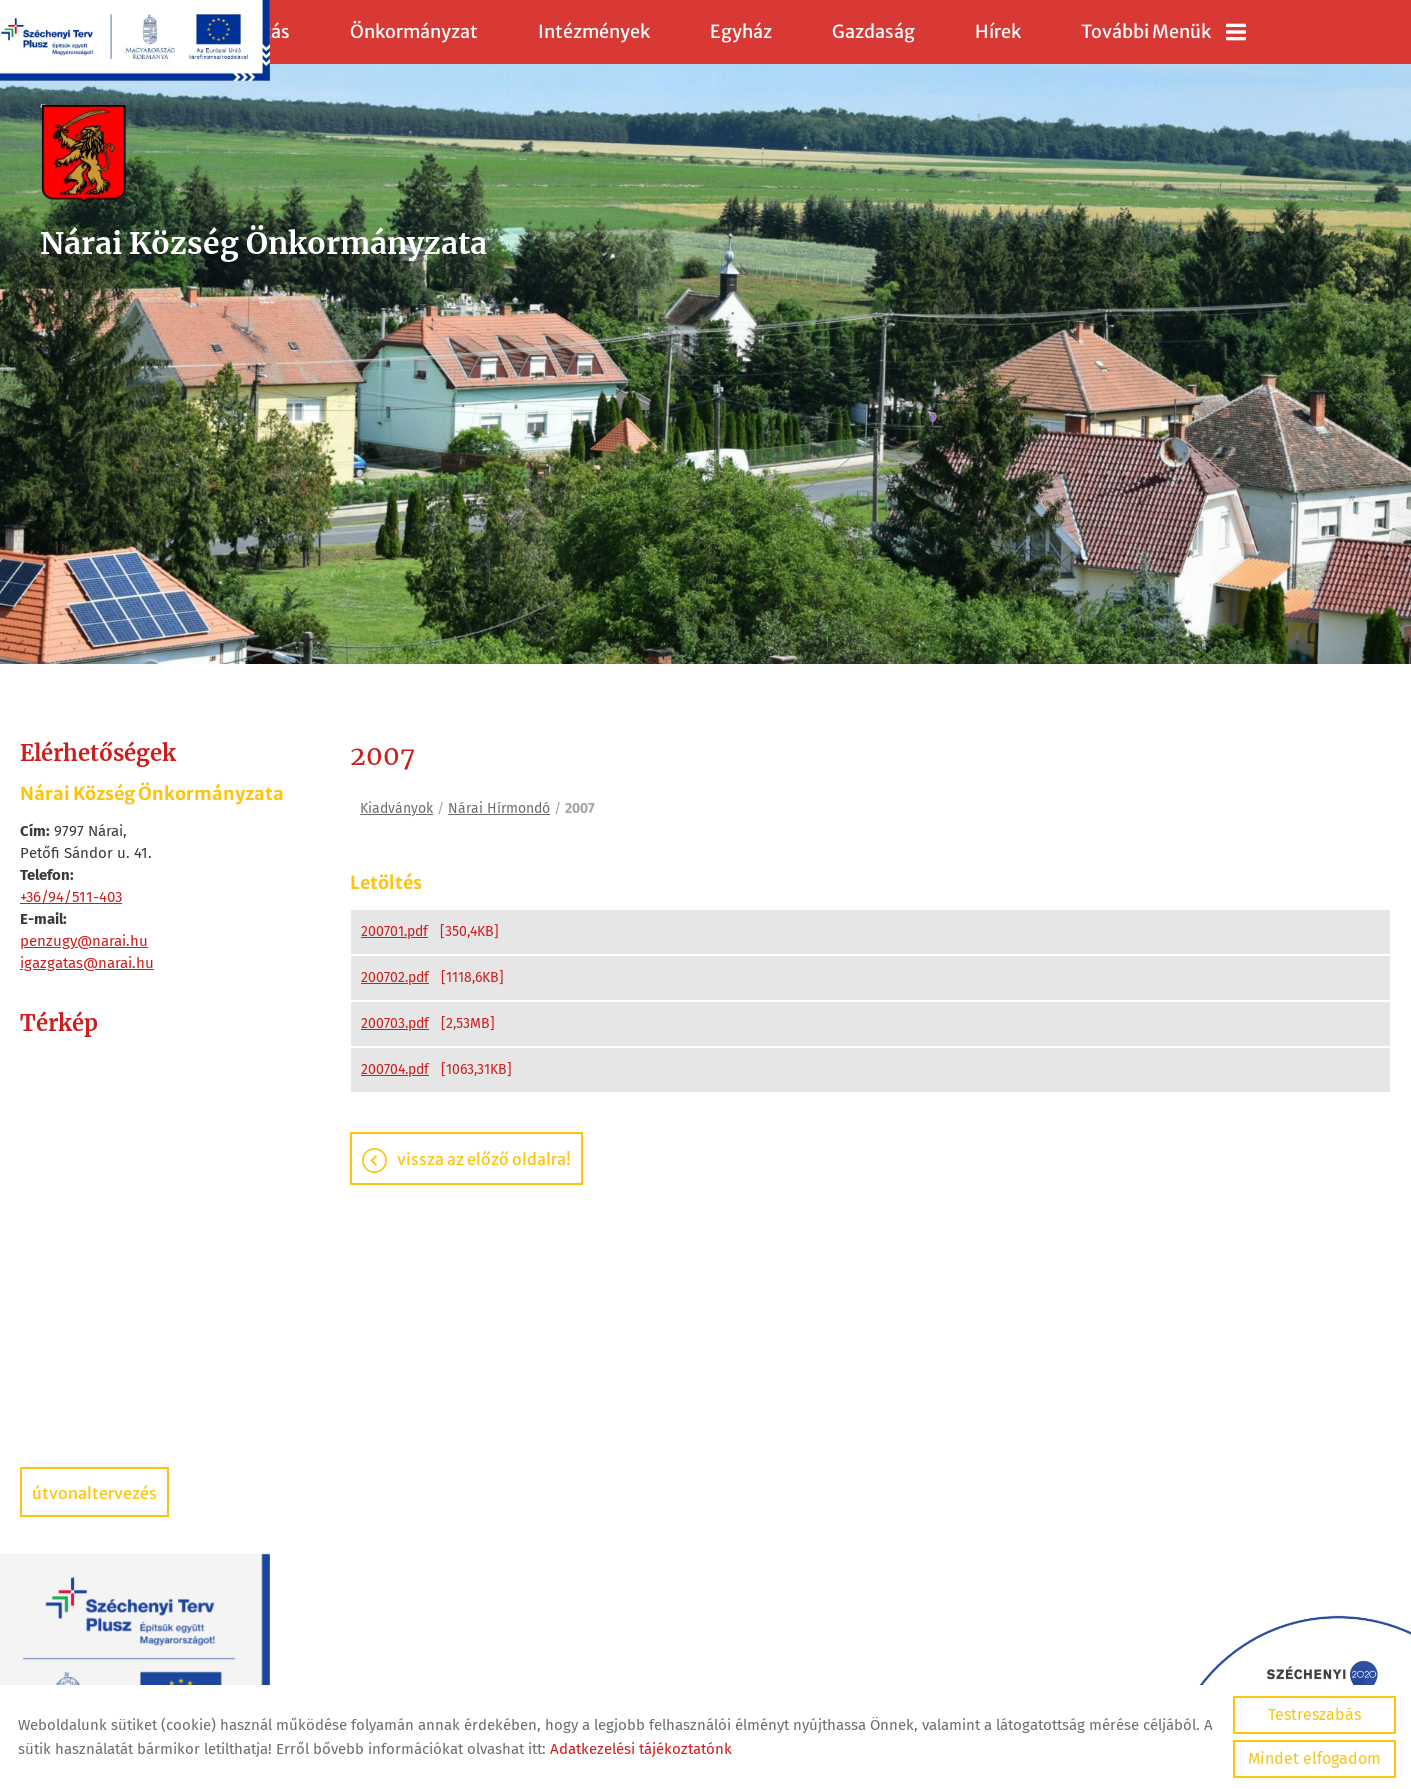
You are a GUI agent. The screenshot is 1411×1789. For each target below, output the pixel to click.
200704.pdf (395, 1069)
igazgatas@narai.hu (87, 963)
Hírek (998, 31)
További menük (1163, 31)
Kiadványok (396, 808)
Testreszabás (1314, 1714)
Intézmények (594, 31)
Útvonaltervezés (94, 1493)
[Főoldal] (263, 154)
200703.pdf (395, 1023)
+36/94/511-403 (71, 897)
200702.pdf (395, 977)
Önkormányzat (414, 31)
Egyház (741, 31)
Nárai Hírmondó (499, 808)
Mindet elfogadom (1314, 1758)
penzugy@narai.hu (84, 941)
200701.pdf (394, 931)
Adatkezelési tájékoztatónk (641, 1749)
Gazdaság (873, 31)
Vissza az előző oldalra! (484, 1159)
